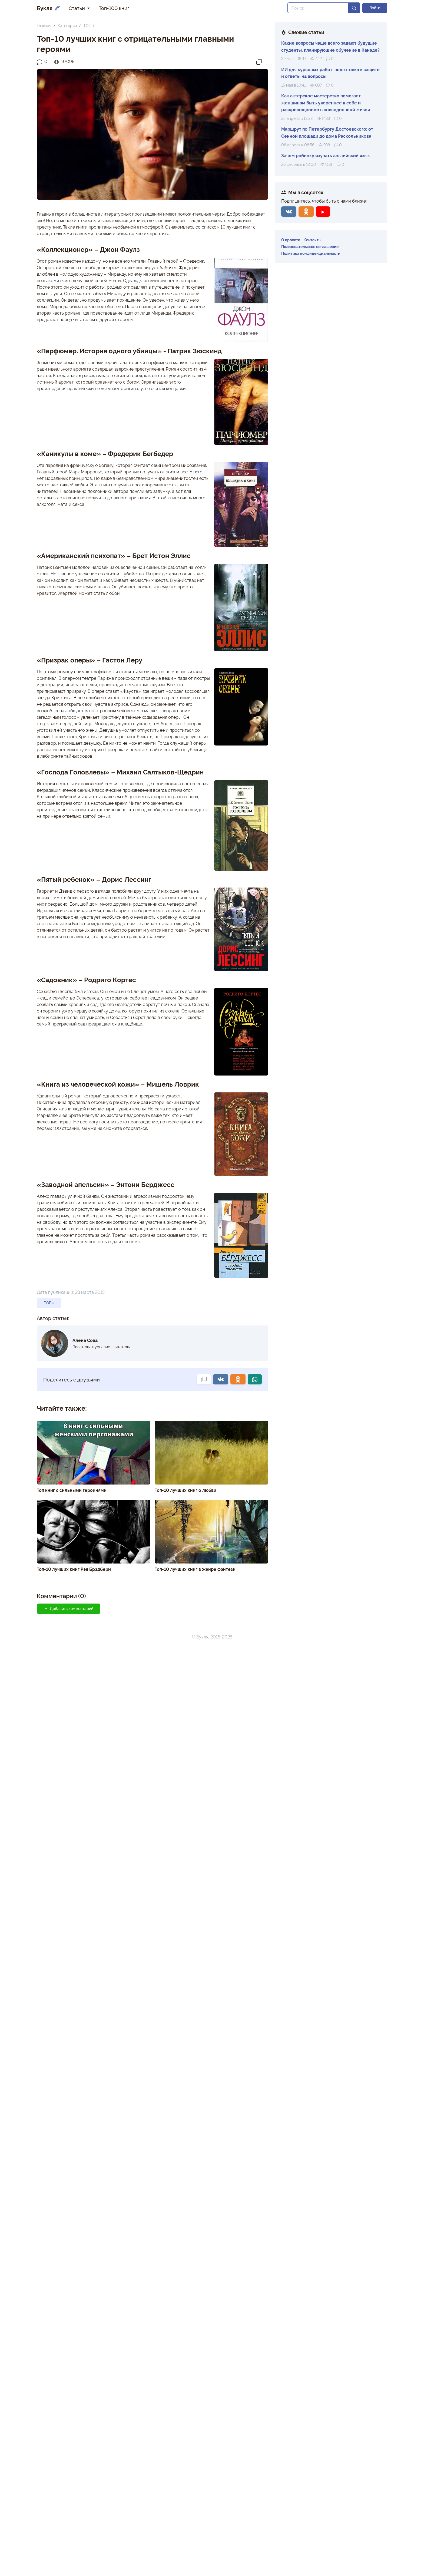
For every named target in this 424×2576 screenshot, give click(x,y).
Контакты (312, 239)
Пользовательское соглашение (310, 246)
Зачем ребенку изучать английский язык (325, 155)
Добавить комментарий (68, 1608)
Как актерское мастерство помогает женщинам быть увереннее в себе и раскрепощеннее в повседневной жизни (325, 102)
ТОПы (88, 25)
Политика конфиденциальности (310, 253)
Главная (44, 25)
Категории (67, 25)
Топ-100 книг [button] (114, 8)
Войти (374, 7)
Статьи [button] (77, 8)
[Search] (318, 7)
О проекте (290, 239)
